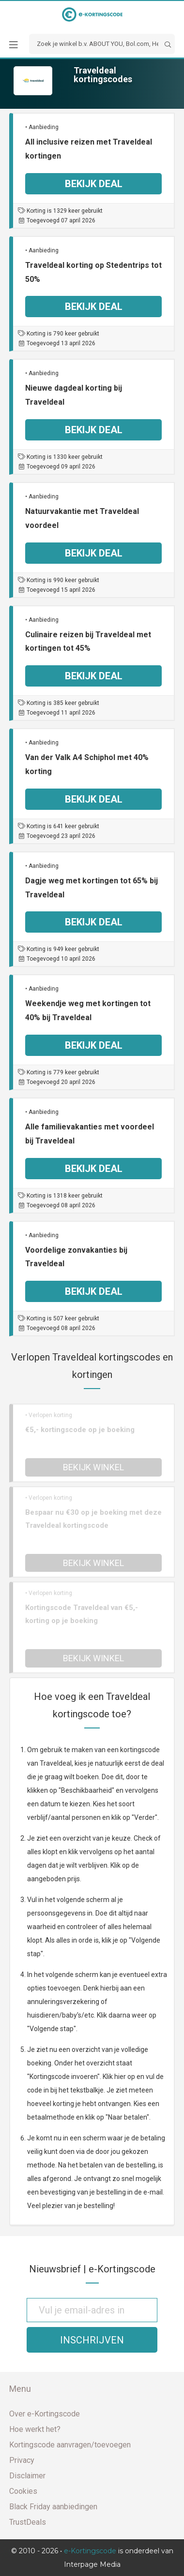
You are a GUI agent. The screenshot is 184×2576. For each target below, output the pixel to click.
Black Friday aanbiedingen (53, 2506)
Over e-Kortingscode (44, 2413)
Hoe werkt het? (35, 2429)
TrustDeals (27, 2522)
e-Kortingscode (90, 2551)
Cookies (23, 2491)
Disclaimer (27, 2475)
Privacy (21, 2460)
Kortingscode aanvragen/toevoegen (70, 2444)
